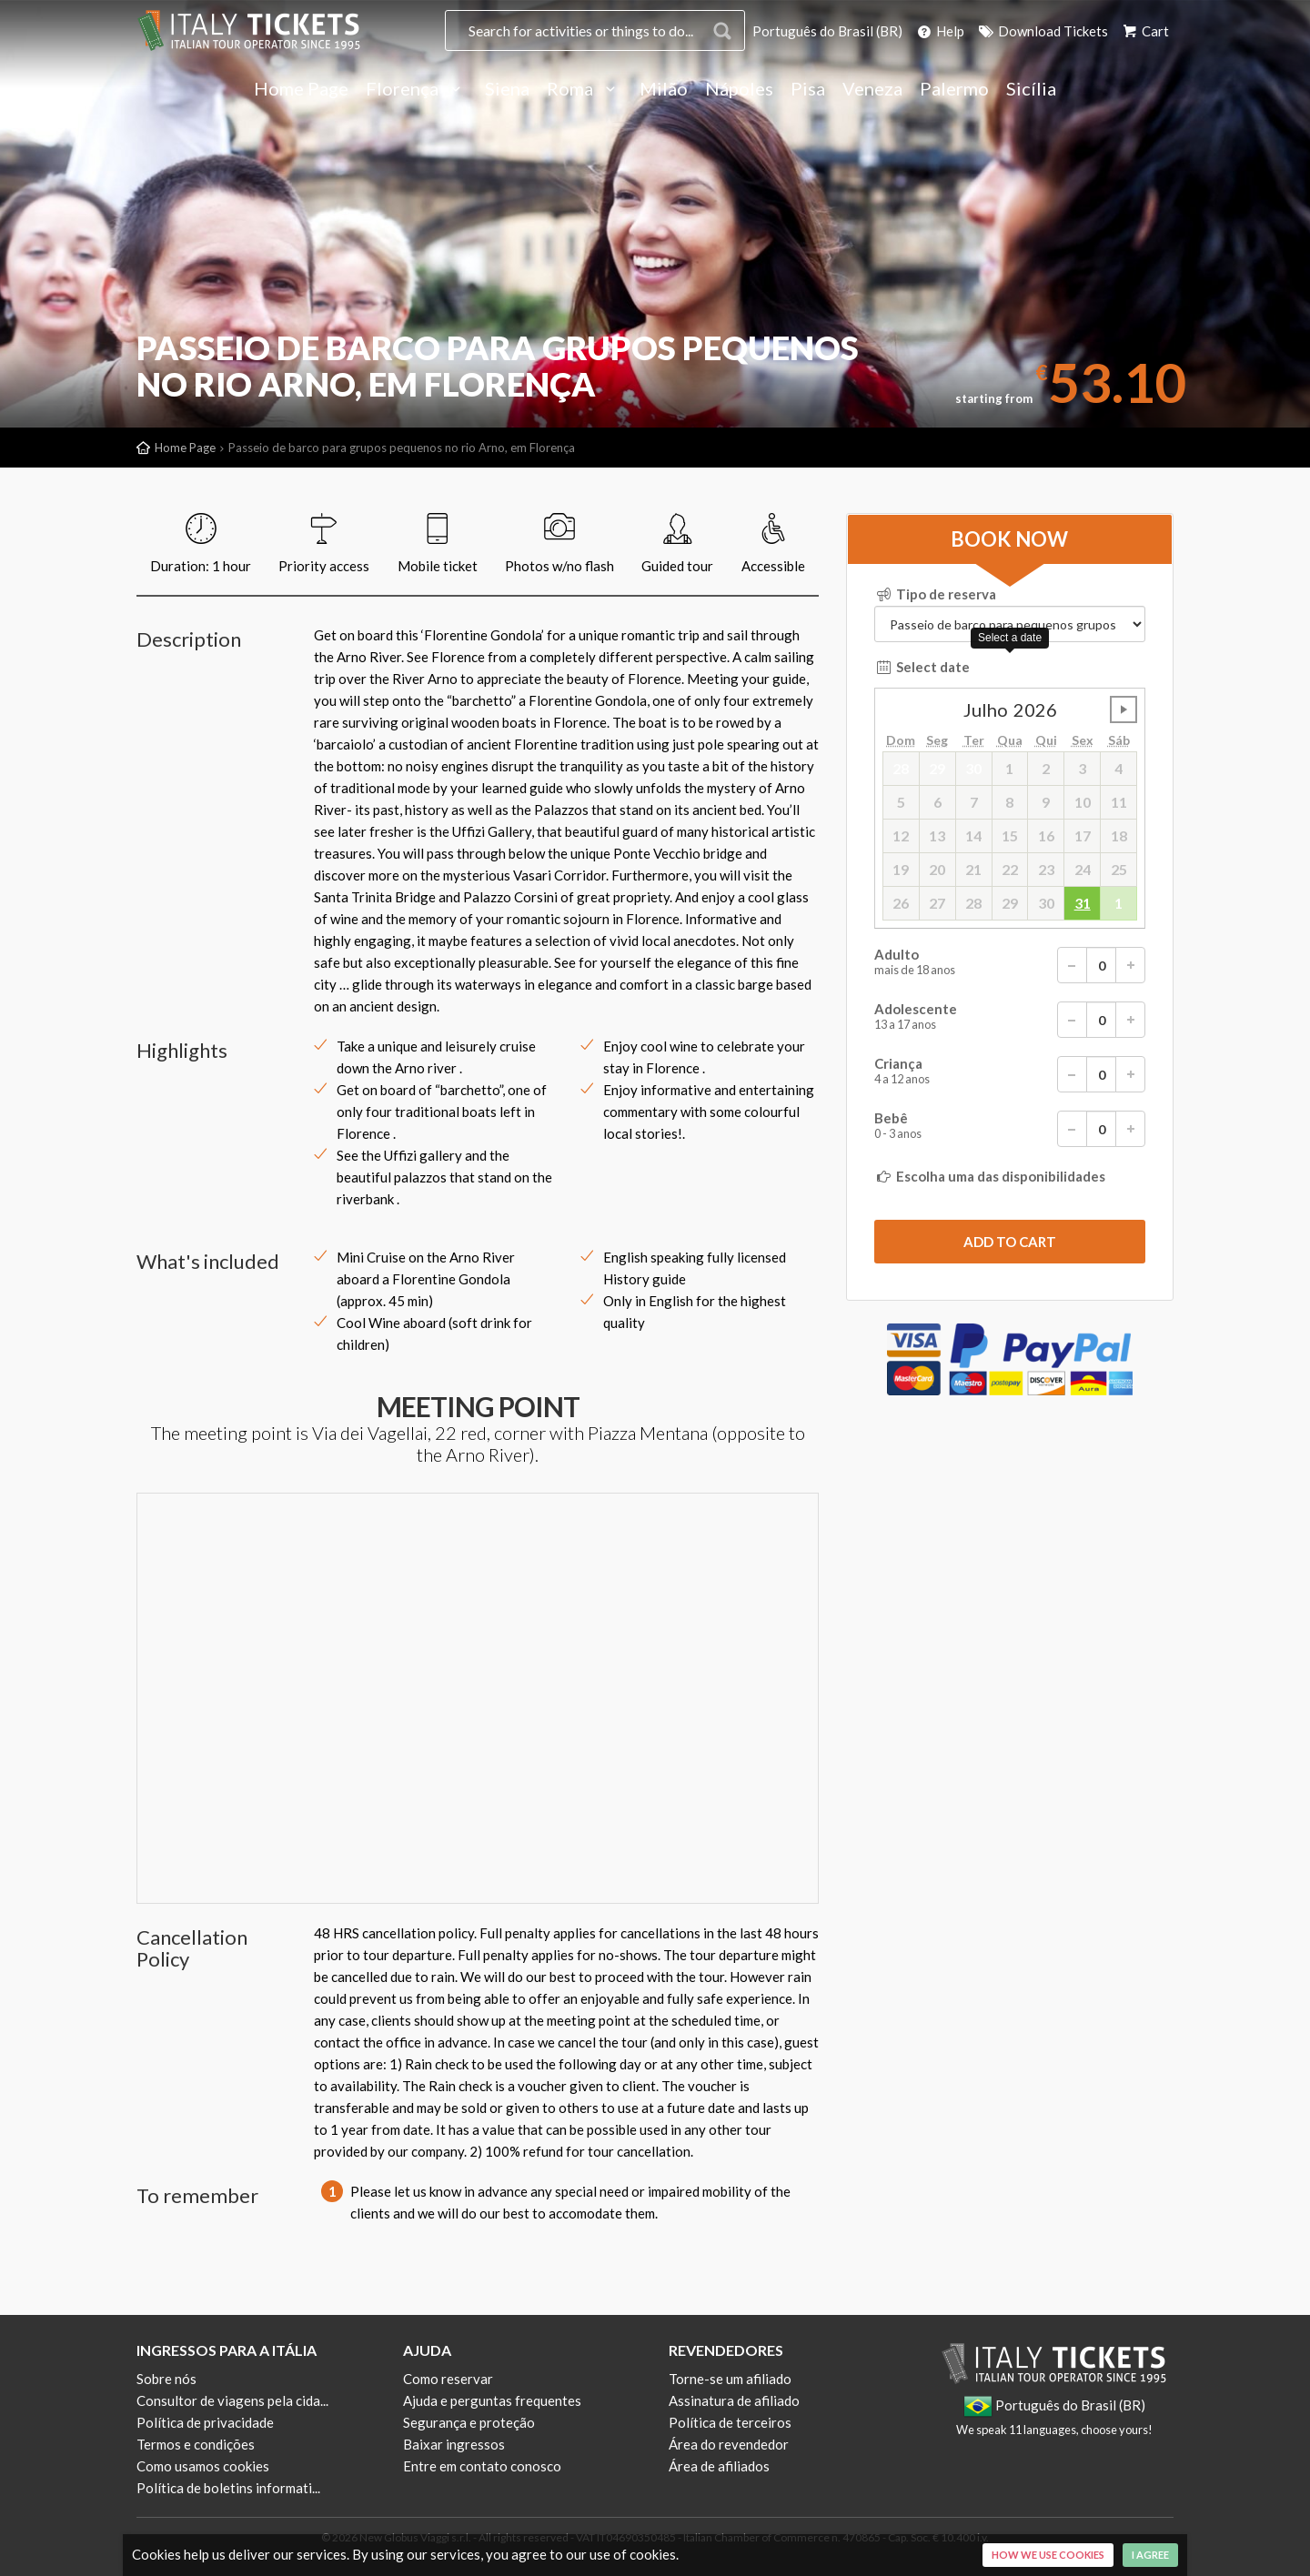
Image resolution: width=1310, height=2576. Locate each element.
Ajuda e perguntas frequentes (492, 2400)
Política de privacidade (205, 2422)
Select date (922, 666)
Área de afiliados (719, 2466)
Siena (507, 89)
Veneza (872, 89)
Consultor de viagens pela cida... (232, 2400)
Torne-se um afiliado (730, 2378)
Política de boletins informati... (228, 2488)
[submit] (1009, 1241)
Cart (1144, 31)
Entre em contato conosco (482, 2466)
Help (939, 31)
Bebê (1009, 1129)
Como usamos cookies (202, 2466)
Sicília (1031, 89)
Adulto (1009, 965)
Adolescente (1009, 1019)
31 (1082, 902)
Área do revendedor (729, 2444)
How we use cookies (1048, 2555)
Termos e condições (195, 2444)
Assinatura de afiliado (734, 2400)
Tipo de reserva (935, 594)
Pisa (808, 89)
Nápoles (739, 89)
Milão (664, 89)
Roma (584, 89)
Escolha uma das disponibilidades (989, 1176)
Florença (417, 89)
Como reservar (448, 2378)
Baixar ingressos (454, 2444)
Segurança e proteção (469, 2422)
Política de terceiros (730, 2422)
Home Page (301, 89)
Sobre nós (166, 2378)
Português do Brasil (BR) (827, 31)
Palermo (954, 89)
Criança (1009, 1074)
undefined (1123, 709)
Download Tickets (1042, 31)
